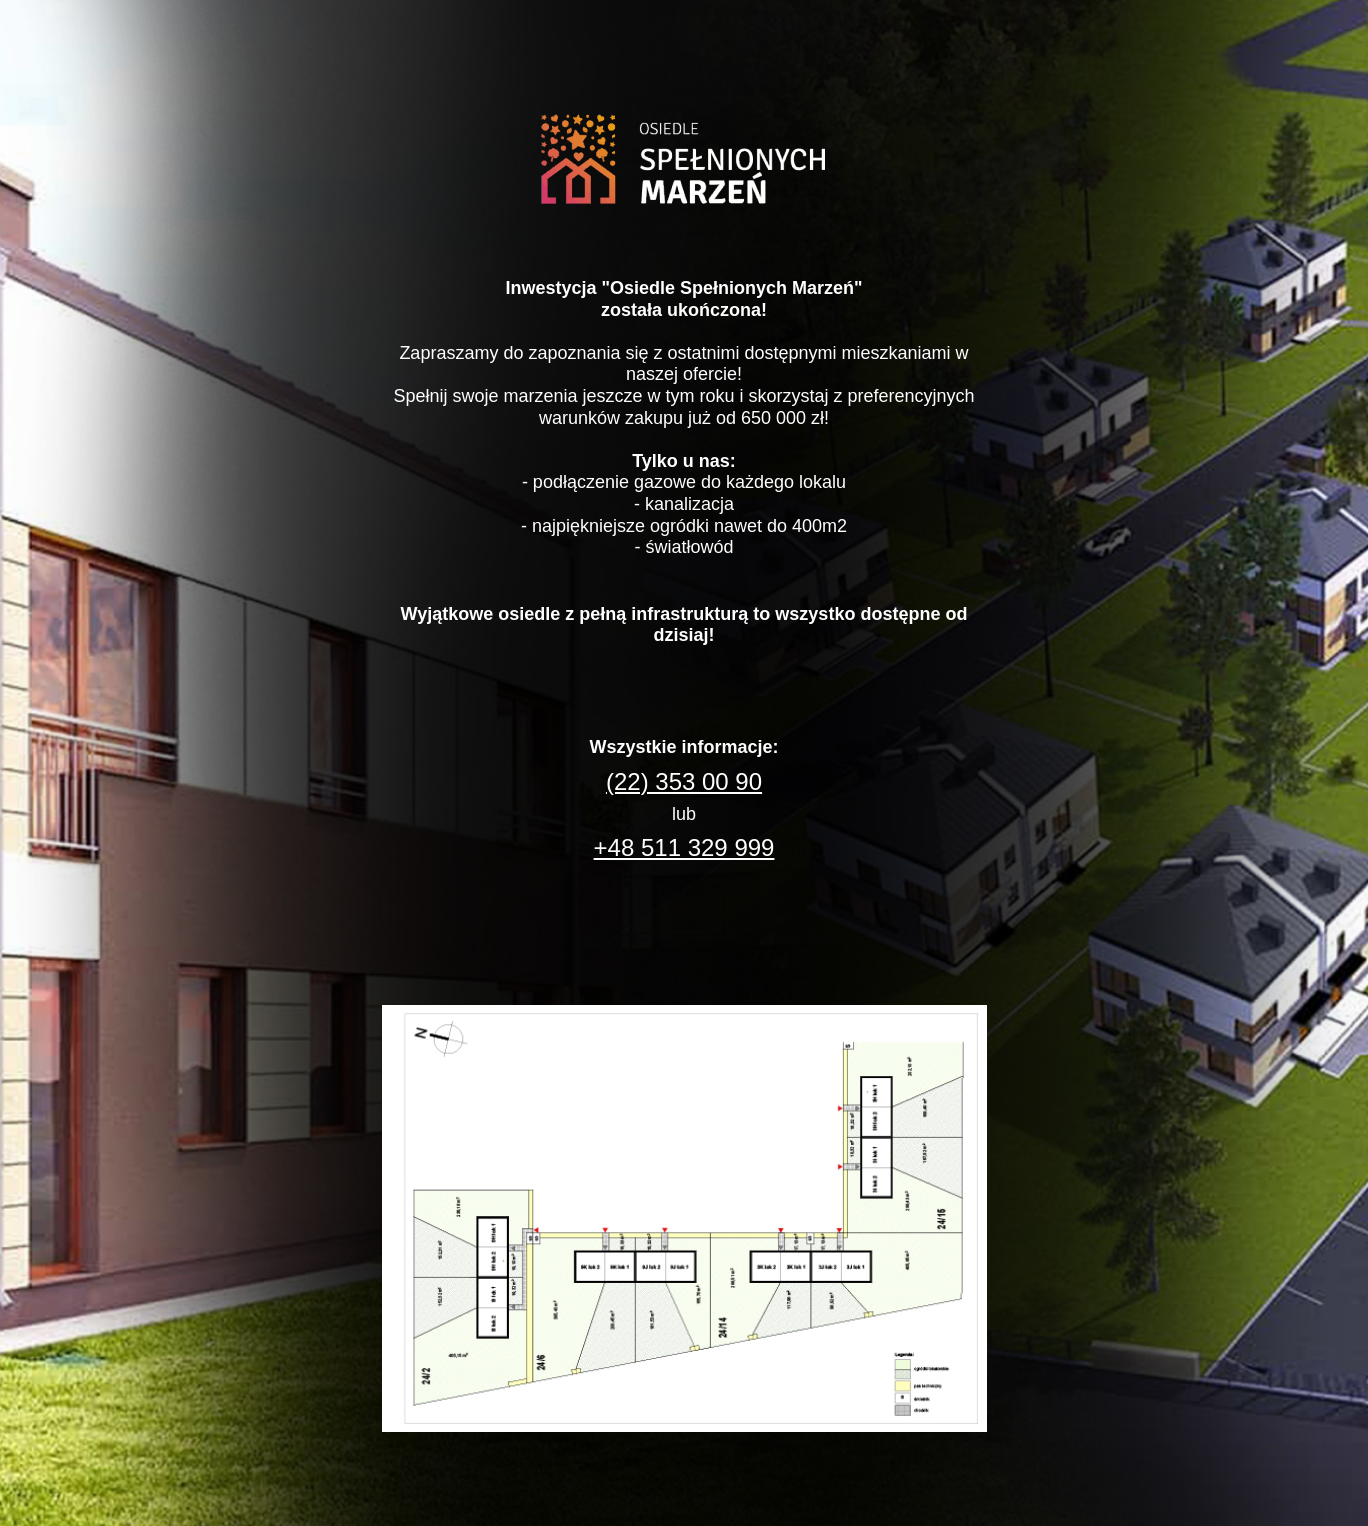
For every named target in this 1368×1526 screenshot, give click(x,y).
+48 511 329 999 (684, 847)
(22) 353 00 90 (684, 781)
